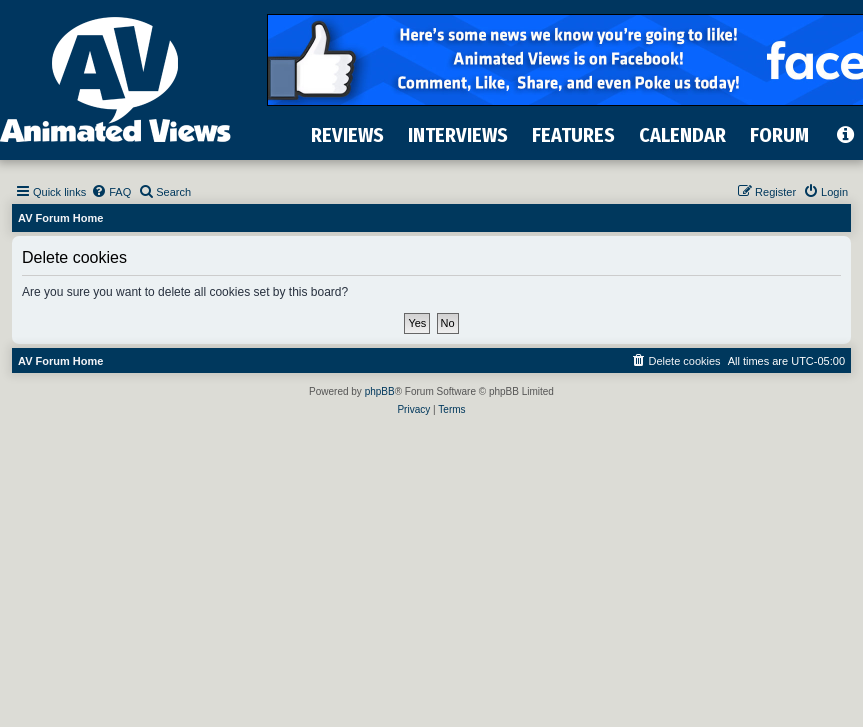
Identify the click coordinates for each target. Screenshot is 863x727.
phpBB (380, 391)
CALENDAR (682, 135)
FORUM (779, 135)
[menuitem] (111, 192)
